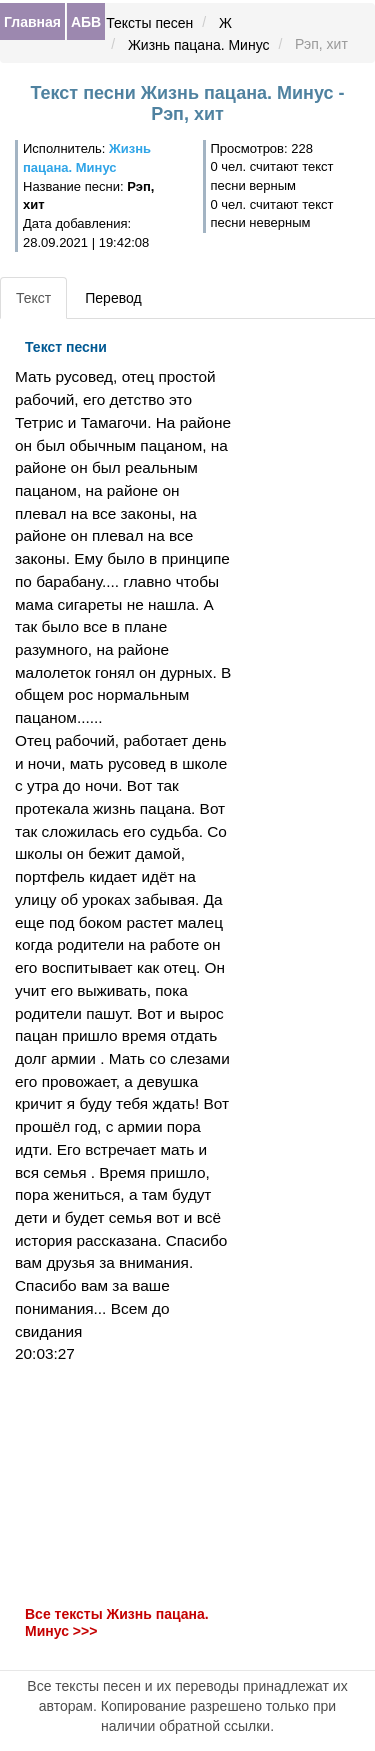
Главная (32, 22)
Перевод (113, 298)
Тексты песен (149, 23)
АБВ (86, 22)
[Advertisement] (125, 1485)
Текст (33, 298)
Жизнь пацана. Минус (199, 45)
